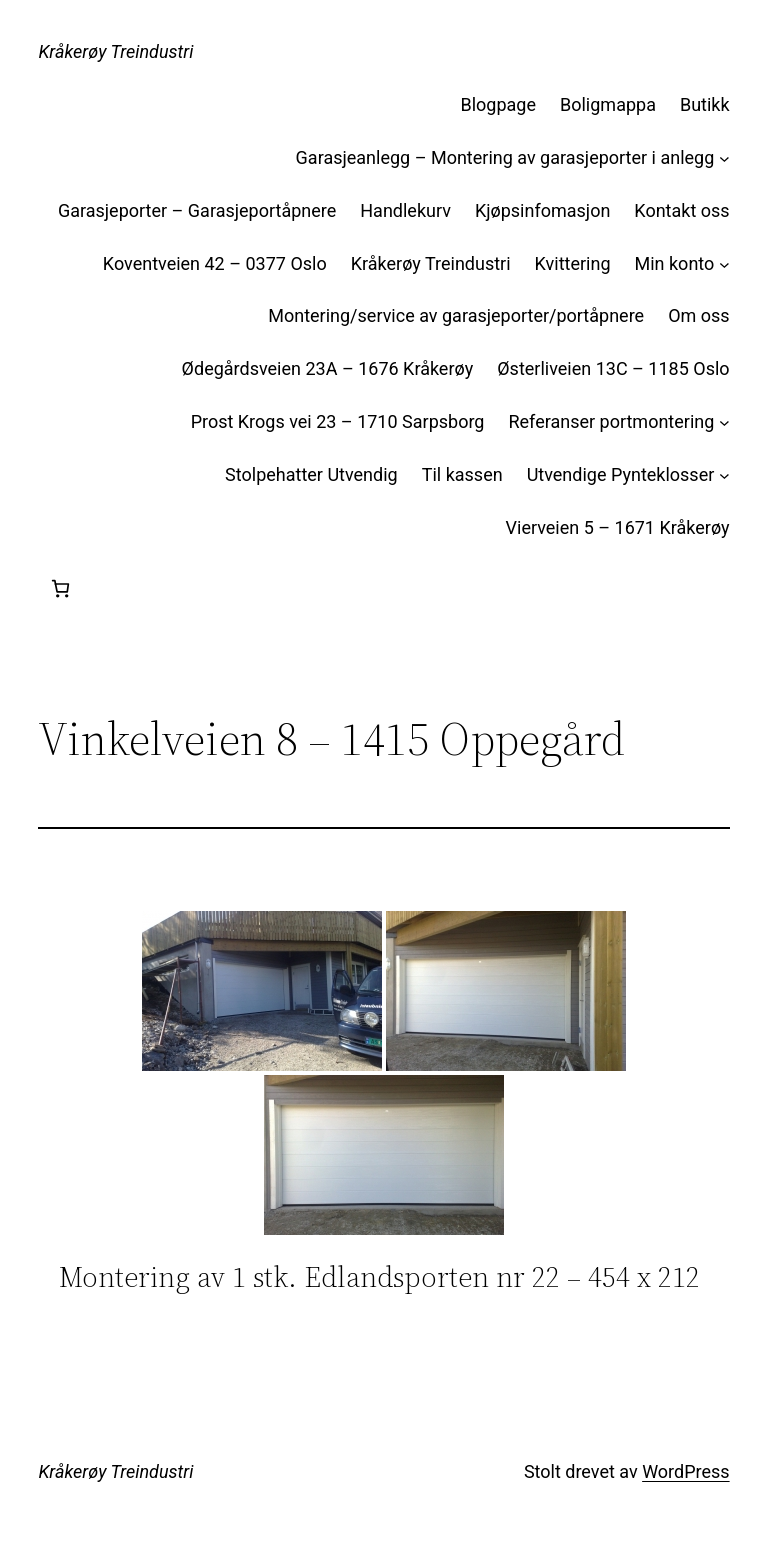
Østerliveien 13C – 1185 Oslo (613, 368)
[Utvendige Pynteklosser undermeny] (724, 475)
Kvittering (573, 263)
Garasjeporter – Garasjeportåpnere (197, 210)
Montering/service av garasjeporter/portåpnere (456, 315)
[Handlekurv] (60, 588)
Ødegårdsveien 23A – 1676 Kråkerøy (328, 368)
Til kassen (462, 474)
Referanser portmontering (611, 421)
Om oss (698, 315)
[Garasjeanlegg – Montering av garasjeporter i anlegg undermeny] (724, 158)
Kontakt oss (681, 210)
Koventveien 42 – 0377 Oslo (215, 263)
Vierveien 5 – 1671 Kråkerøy (618, 527)
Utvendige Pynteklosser (621, 474)
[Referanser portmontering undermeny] (724, 422)
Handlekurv (405, 210)
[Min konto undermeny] (724, 264)
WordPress (685, 1471)
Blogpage (499, 104)
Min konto (675, 263)
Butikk (705, 104)
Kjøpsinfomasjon (542, 210)
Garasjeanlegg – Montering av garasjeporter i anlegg (505, 157)
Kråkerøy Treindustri (115, 51)
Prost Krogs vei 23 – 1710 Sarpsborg (338, 421)
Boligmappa (608, 104)
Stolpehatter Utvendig (311, 474)
